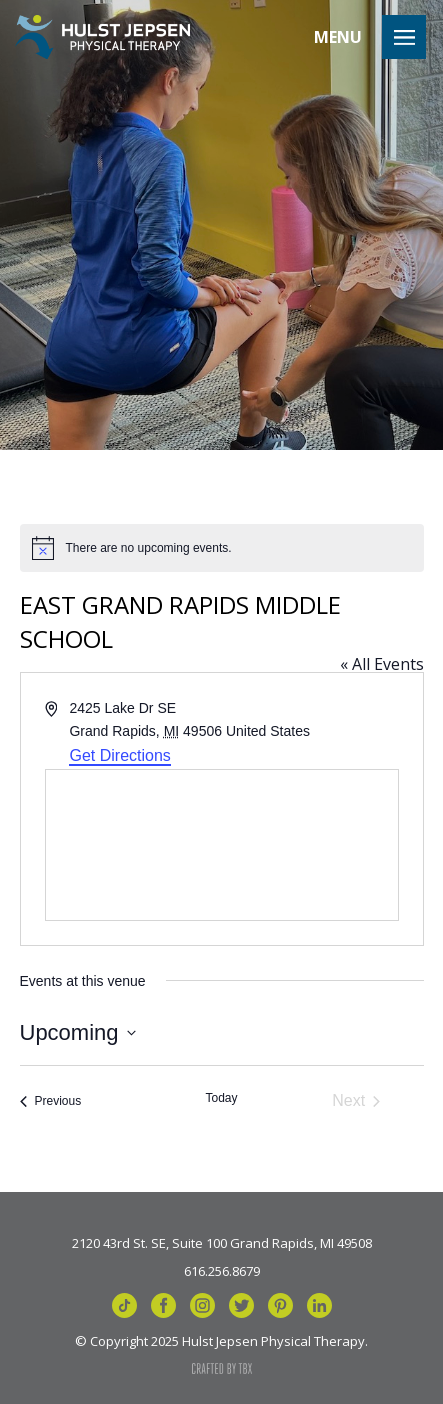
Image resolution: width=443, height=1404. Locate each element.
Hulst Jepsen (102, 37)
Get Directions (119, 755)
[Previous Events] (51, 1101)
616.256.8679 (222, 1270)
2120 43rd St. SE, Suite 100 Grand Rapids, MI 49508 (222, 1242)
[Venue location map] (222, 845)
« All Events (382, 664)
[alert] (222, 548)
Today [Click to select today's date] (221, 1098)
